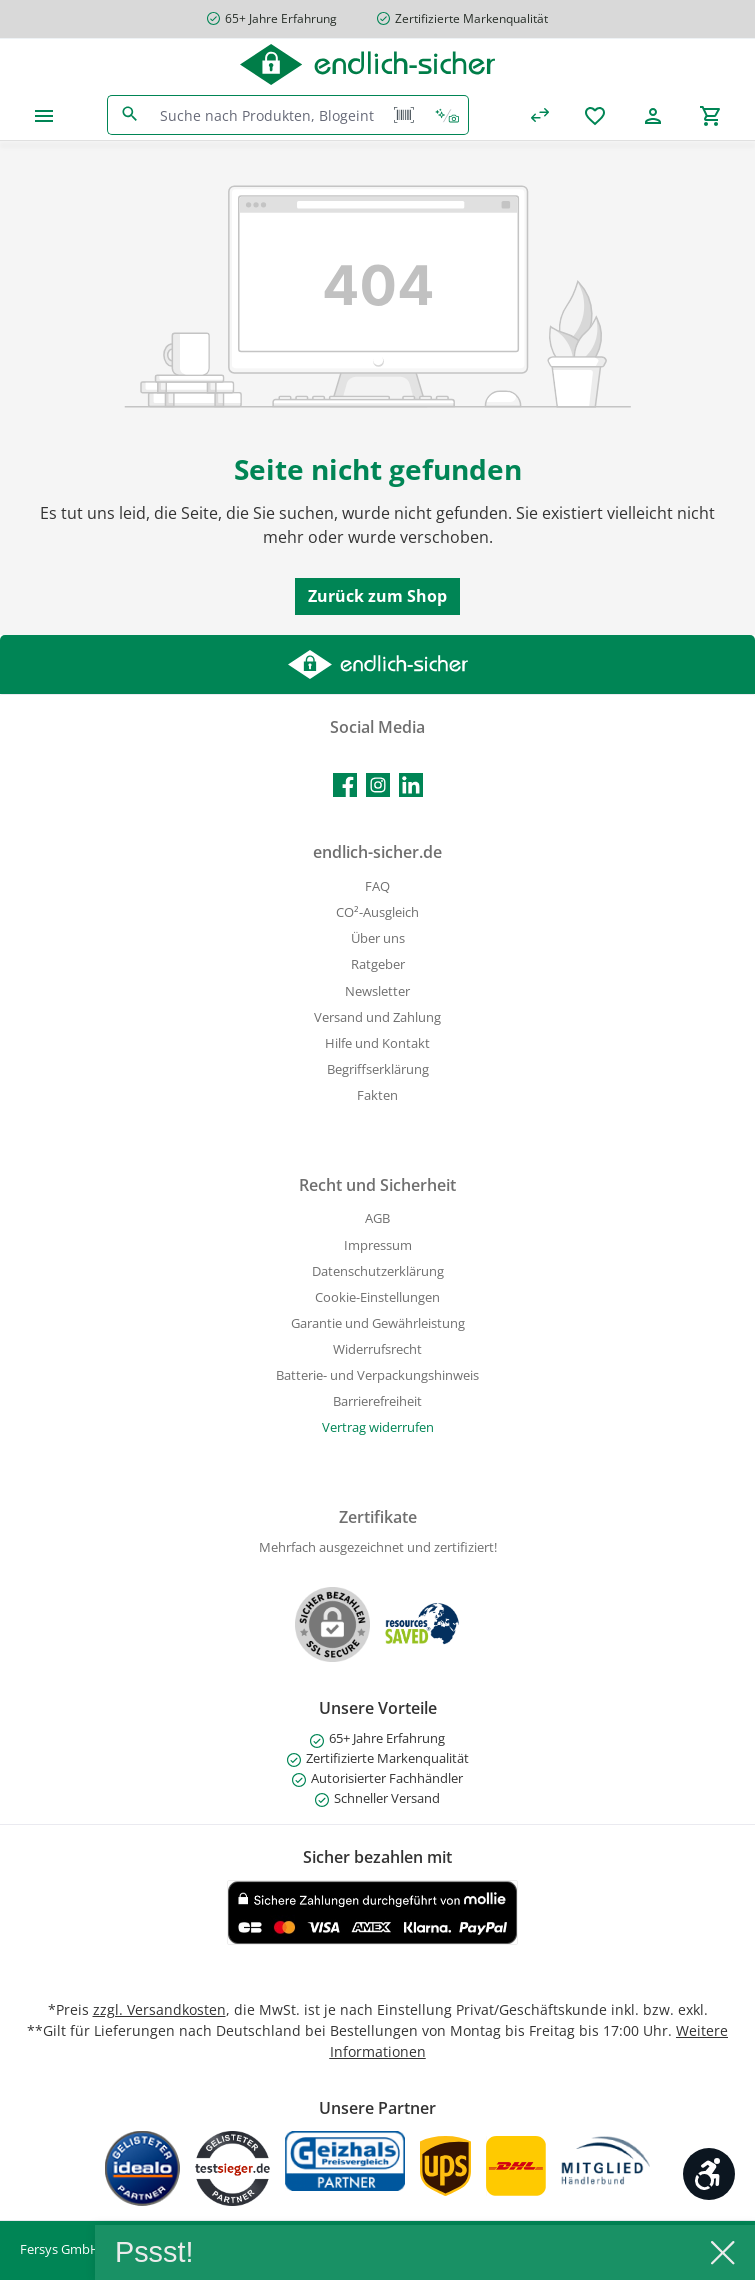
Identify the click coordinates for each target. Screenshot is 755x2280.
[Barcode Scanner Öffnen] (404, 115)
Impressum (378, 1245)
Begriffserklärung (378, 1069)
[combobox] (267, 115)
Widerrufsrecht (377, 1349)
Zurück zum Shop (377, 596)
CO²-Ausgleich (377, 912)
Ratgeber (378, 964)
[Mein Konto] (653, 115)
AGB (377, 1218)
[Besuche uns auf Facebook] (345, 785)
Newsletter (377, 991)
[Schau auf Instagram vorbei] (378, 785)
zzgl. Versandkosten (159, 2009)
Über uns (378, 938)
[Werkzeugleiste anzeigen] (709, 2174)
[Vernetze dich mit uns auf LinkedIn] (411, 785)
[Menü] (44, 115)
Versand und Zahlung (377, 1017)
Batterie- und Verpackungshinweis (377, 1375)
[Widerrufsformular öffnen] (378, 1427)
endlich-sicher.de (377, 852)
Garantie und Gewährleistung (378, 1323)
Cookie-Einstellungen (377, 1297)
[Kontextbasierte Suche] (447, 115)
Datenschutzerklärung (378, 1271)
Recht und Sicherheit (377, 1185)
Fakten (377, 1095)
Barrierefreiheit (377, 1401)
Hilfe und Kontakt (377, 1043)
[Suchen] (129, 115)
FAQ (377, 886)
